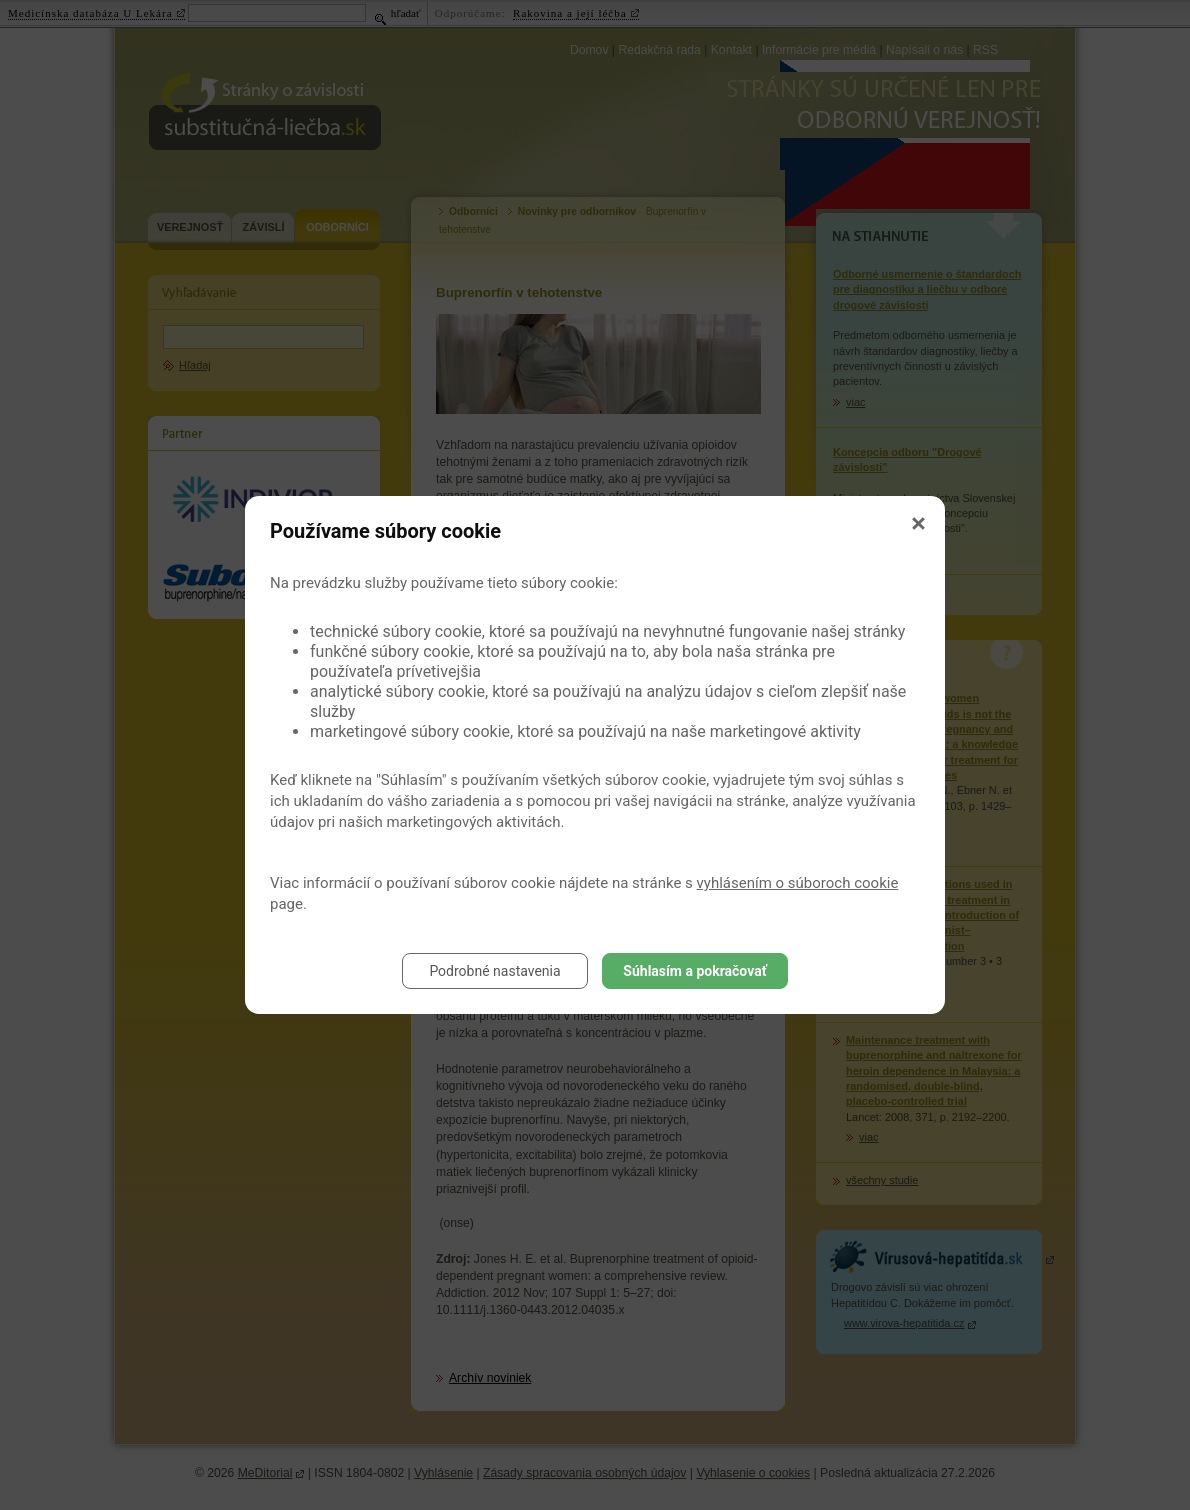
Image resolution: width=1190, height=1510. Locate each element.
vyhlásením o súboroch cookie (798, 883)
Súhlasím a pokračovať (694, 971)
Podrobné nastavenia (494, 971)
